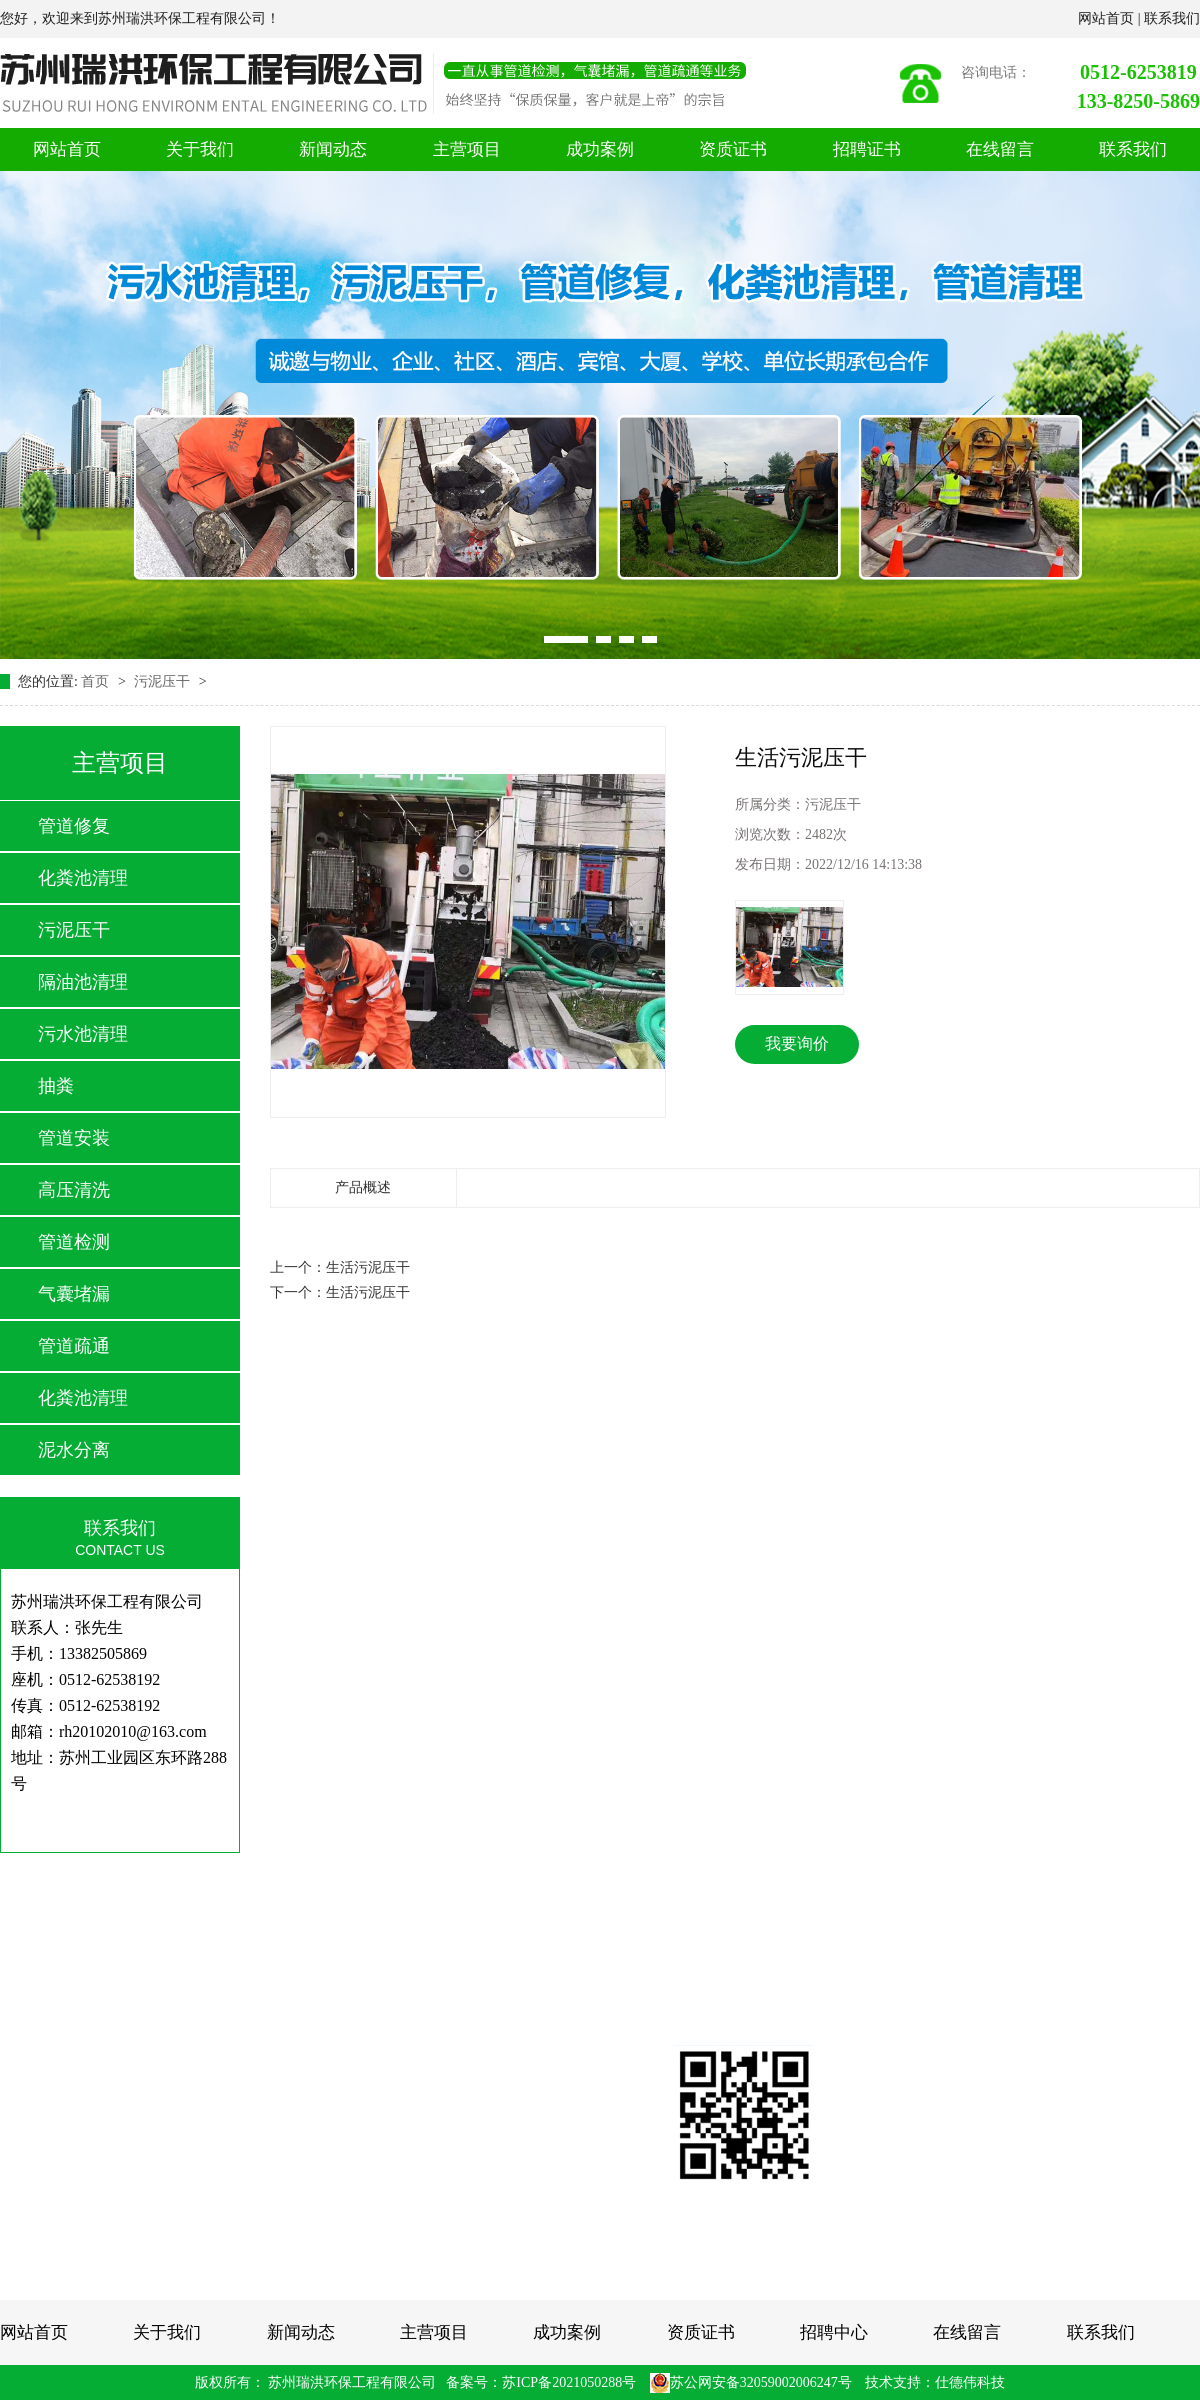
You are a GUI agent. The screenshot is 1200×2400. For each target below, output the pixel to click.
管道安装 (74, 1138)
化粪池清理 (83, 878)
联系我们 (1172, 18)
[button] (566, 639)
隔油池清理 (83, 982)
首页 (97, 681)
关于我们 (200, 149)
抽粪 (56, 1086)
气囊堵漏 (74, 1294)
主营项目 (467, 149)
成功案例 (600, 149)
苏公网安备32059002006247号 (751, 2382)
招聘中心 (834, 2332)
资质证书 (733, 149)
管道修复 (74, 826)
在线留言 (1000, 149)
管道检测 (74, 1242)
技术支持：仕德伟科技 (935, 2382)
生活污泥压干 (368, 1267)
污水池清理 (83, 1034)
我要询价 (797, 1043)
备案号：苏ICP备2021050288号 (541, 2382)
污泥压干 (164, 681)
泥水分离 (74, 1450)
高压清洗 (74, 1190)
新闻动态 (333, 149)
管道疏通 (74, 1346)
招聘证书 (867, 149)
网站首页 (1108, 18)
